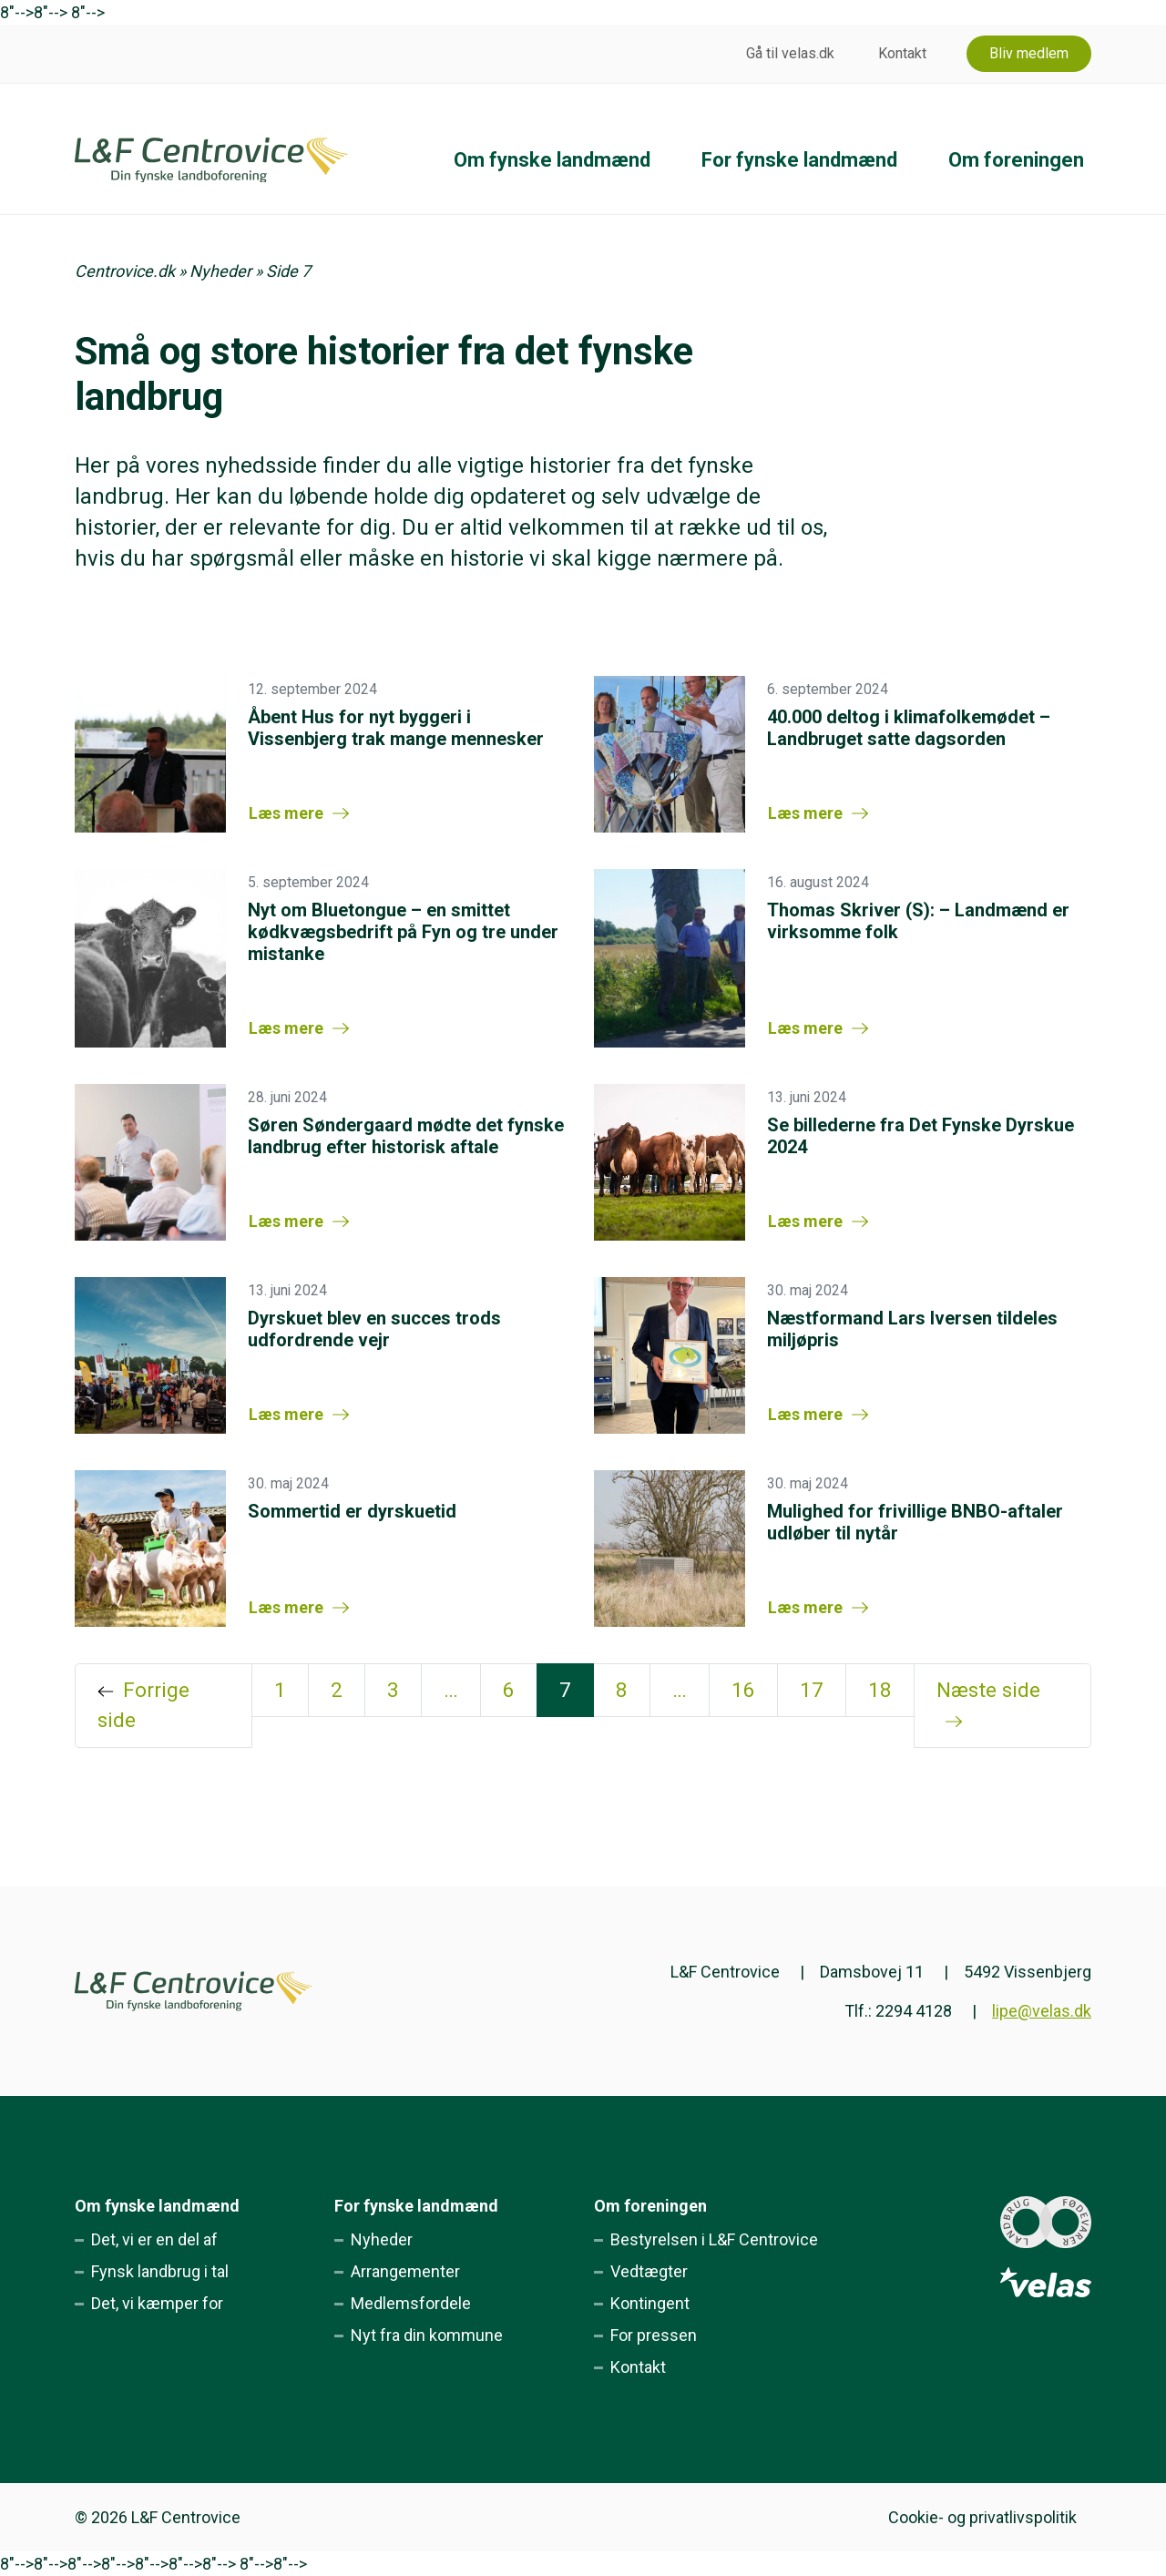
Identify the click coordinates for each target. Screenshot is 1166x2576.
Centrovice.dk (125, 271)
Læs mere (286, 813)
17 (811, 1690)
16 (743, 1690)
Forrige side (143, 1705)
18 (880, 1690)
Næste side (988, 1690)
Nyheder (220, 271)
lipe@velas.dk (1041, 2010)
